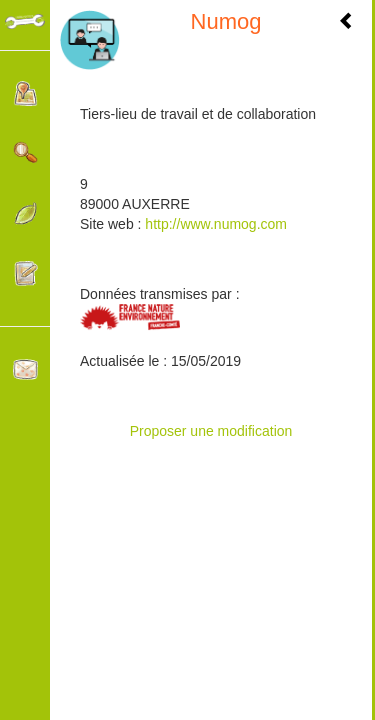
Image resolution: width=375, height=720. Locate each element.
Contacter (25, 369)
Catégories (25, 213)
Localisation (25, 93)
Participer (25, 273)
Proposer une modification (211, 431)
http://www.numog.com (214, 224)
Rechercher (25, 153)
